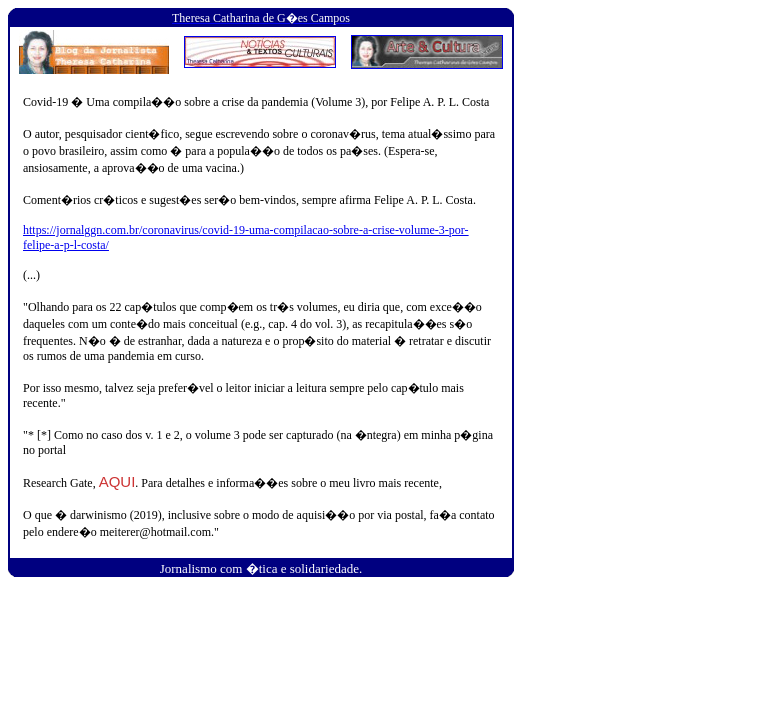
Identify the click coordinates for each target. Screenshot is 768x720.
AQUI (117, 481)
